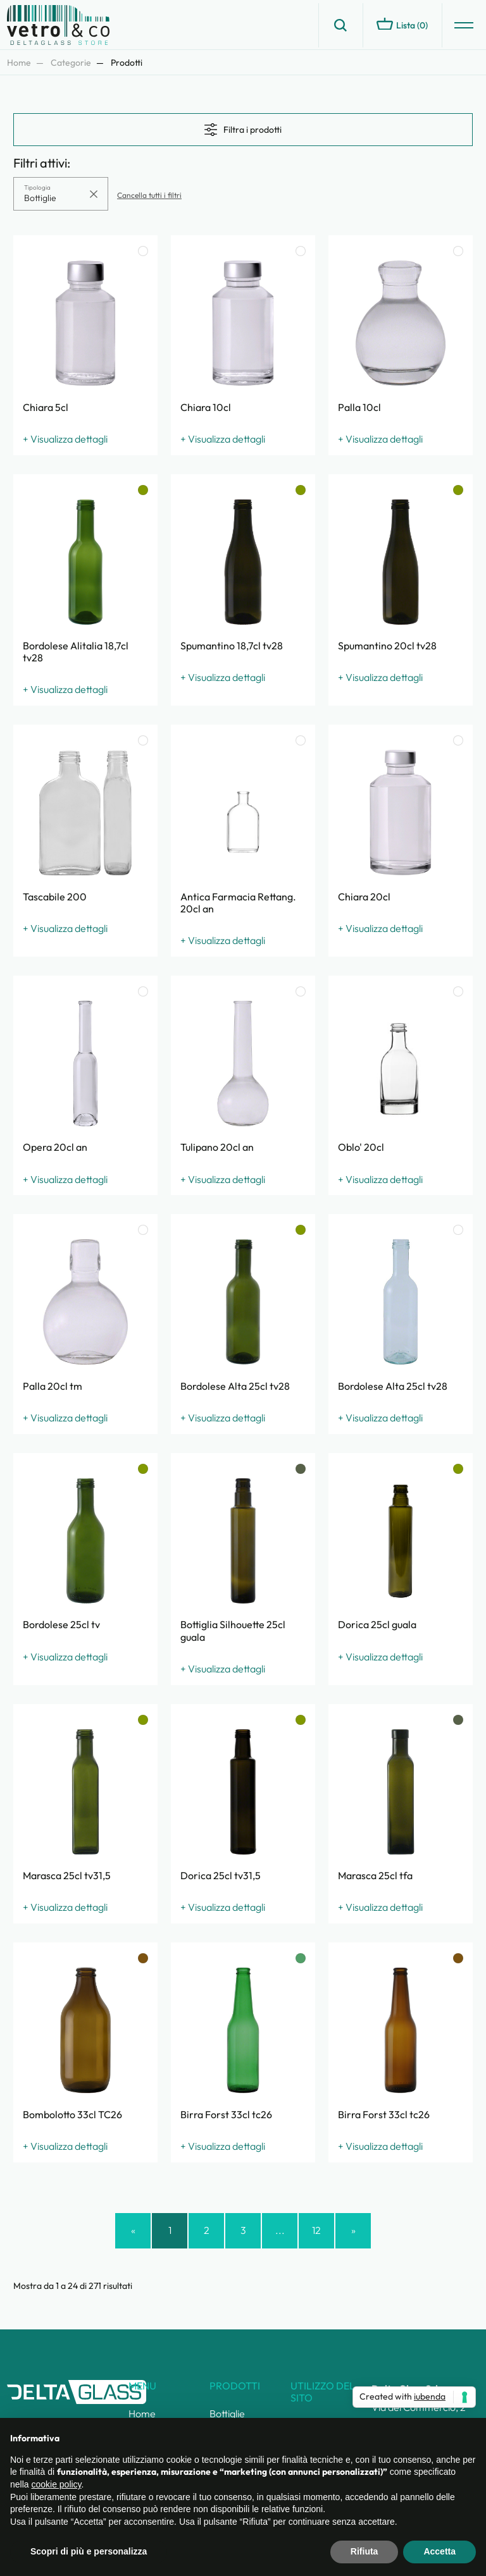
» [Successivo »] (353, 2230)
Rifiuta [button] (364, 2551)
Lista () (402, 24)
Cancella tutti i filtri (149, 195)
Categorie (71, 62)
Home (19, 62)
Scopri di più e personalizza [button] (88, 2551)
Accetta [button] (439, 2551)
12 (316, 2230)
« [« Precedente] (133, 2230)
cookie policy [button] (56, 2484)
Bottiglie (227, 2413)
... (280, 2230)
